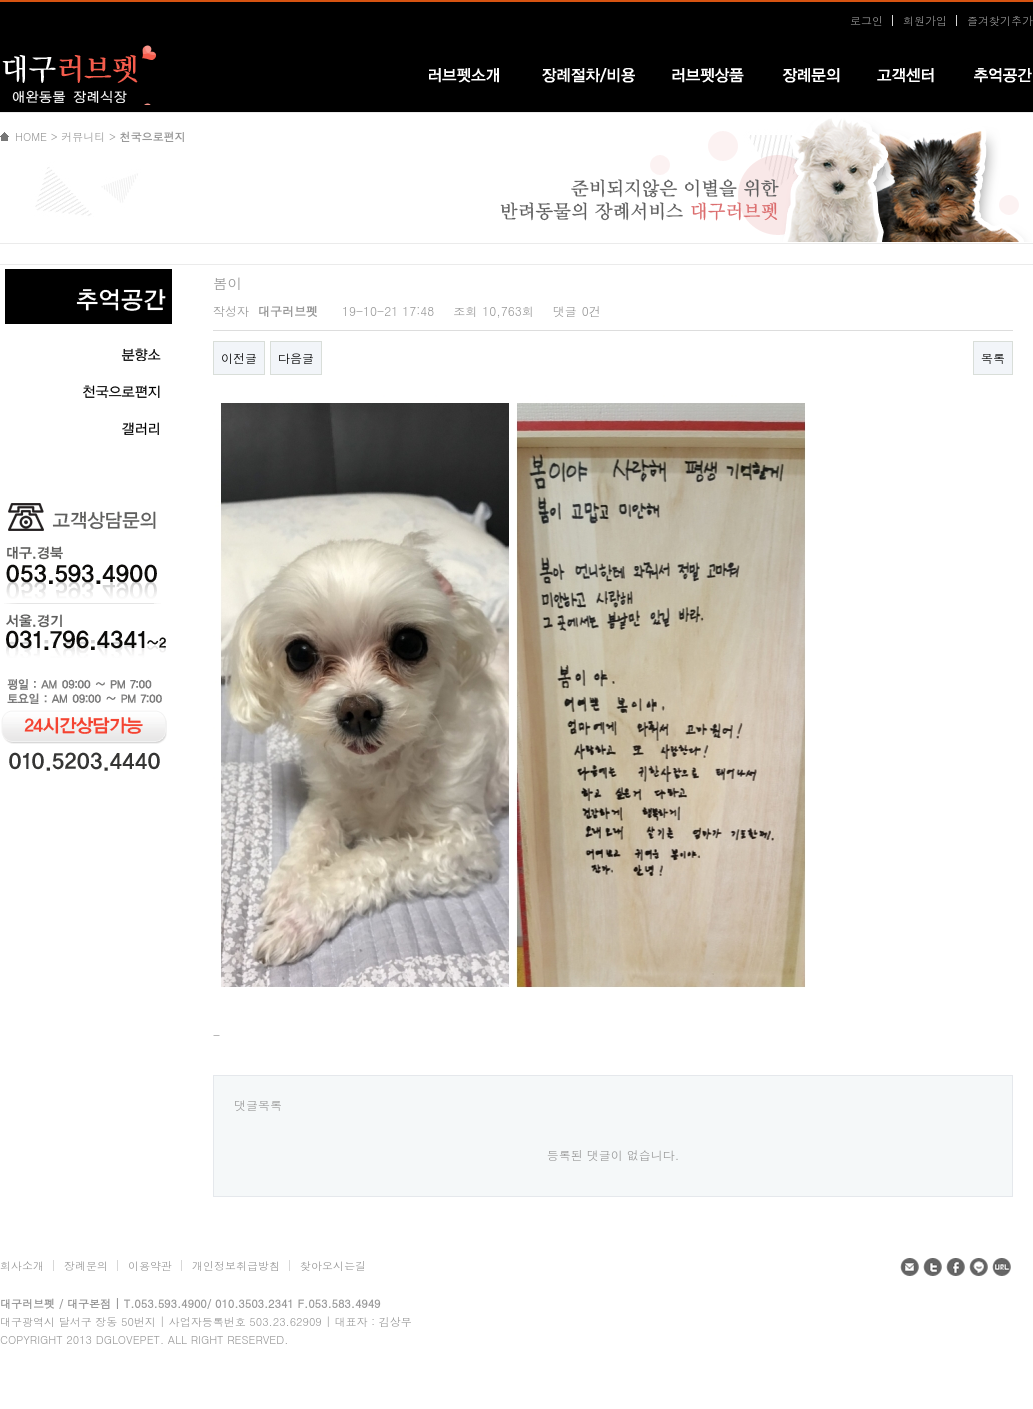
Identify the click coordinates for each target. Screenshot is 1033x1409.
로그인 (866, 20)
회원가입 (925, 20)
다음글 (296, 357)
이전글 (239, 357)
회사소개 (22, 1265)
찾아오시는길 (333, 1265)
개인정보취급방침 (236, 1265)
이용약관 (150, 1265)
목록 (993, 357)
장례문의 (86, 1265)
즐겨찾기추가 (1000, 20)
